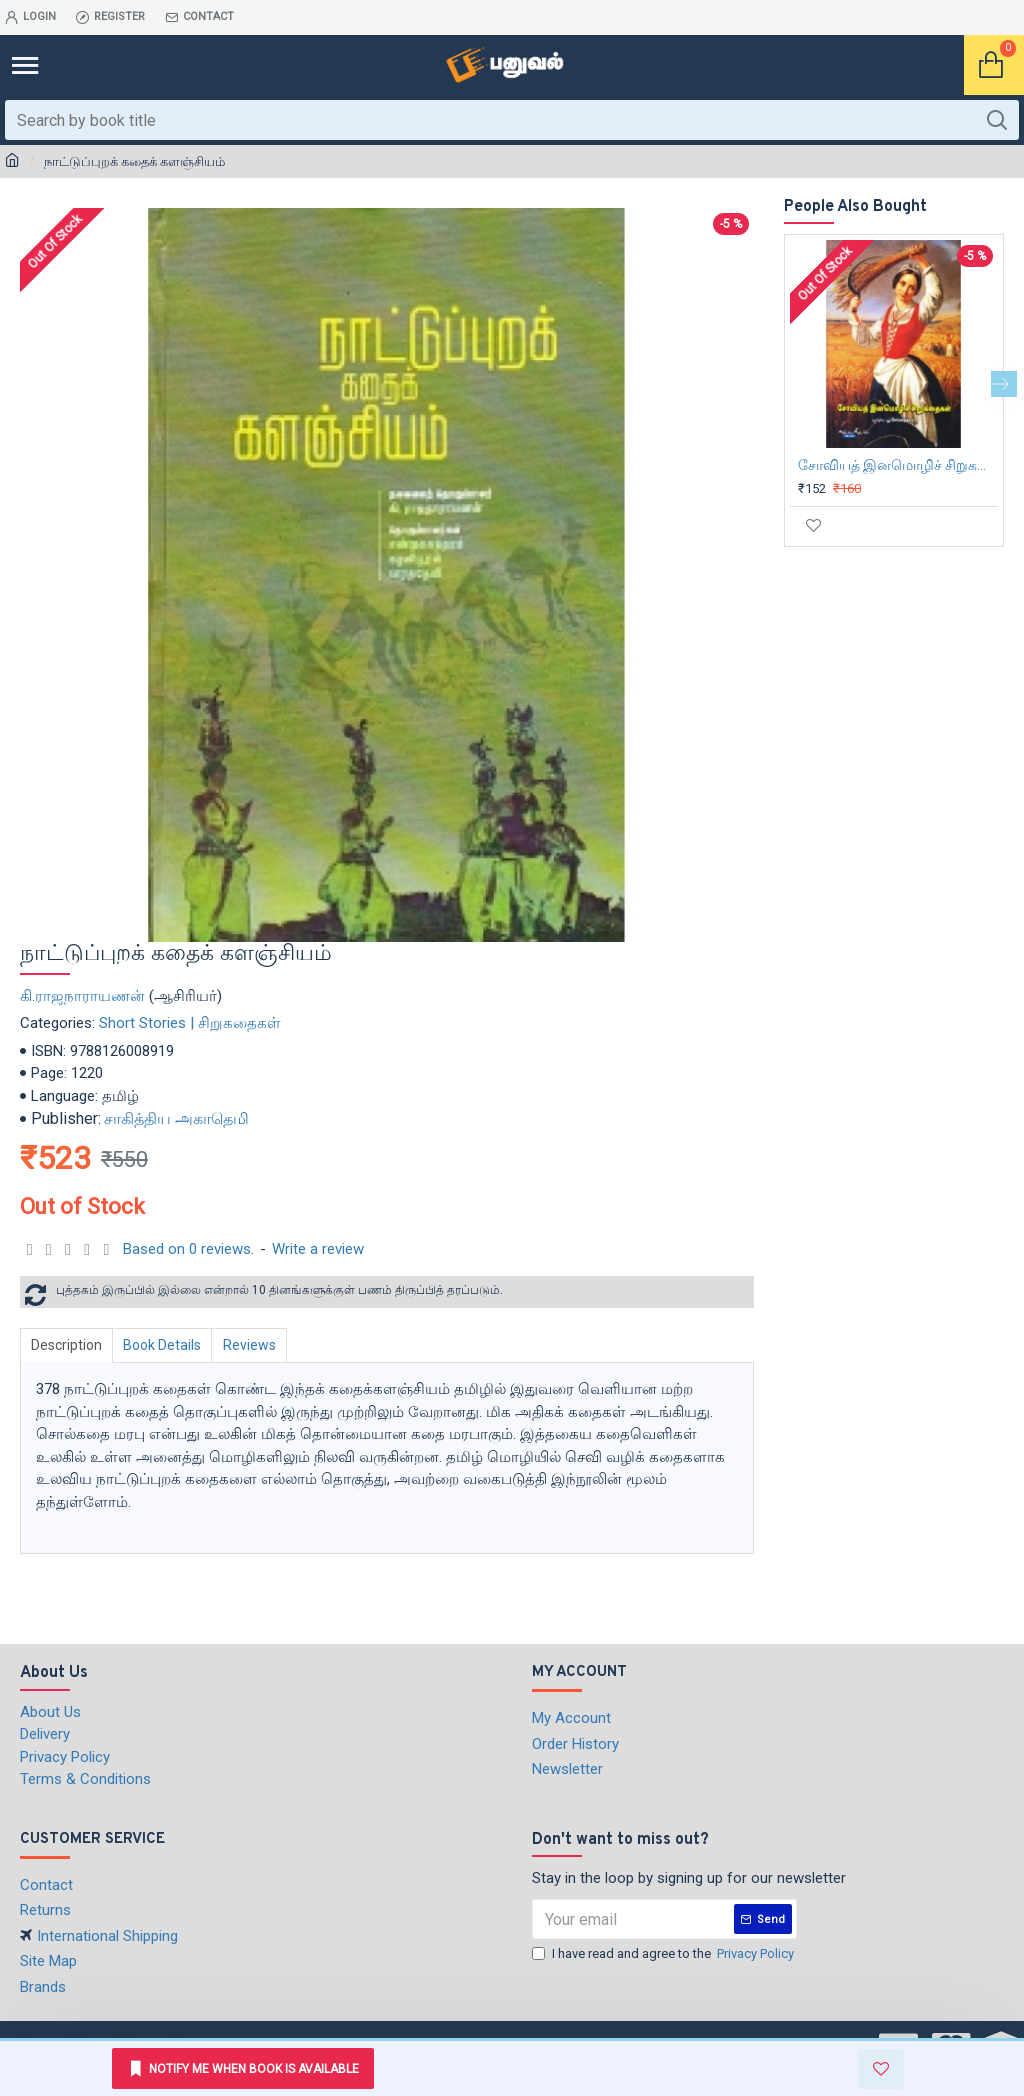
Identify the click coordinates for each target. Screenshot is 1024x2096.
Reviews (258, 1345)
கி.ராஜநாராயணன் (82, 996)
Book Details (168, 1345)
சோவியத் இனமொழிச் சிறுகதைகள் (898, 465)
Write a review (318, 1249)
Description (68, 1345)
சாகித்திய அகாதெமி (176, 1118)
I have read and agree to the (664, 1954)
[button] (1004, 384)
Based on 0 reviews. (188, 1249)
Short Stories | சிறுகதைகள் (190, 1023)
